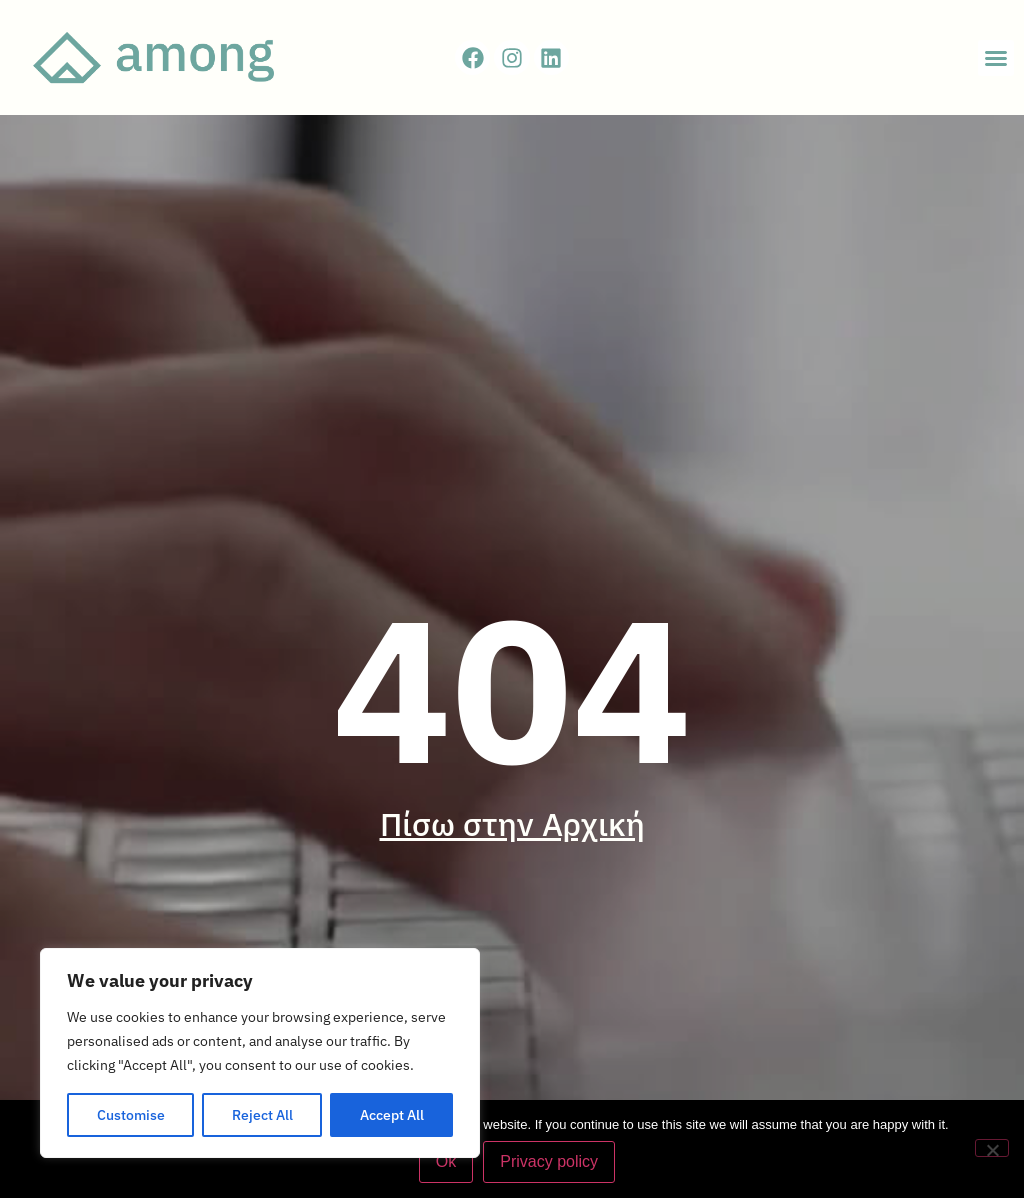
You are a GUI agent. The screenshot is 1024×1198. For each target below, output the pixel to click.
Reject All (262, 1115)
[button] (996, 58)
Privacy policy (549, 1161)
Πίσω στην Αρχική (512, 824)
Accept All (392, 1115)
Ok (446, 1161)
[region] (260, 1053)
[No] (992, 1148)
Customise (131, 1115)
